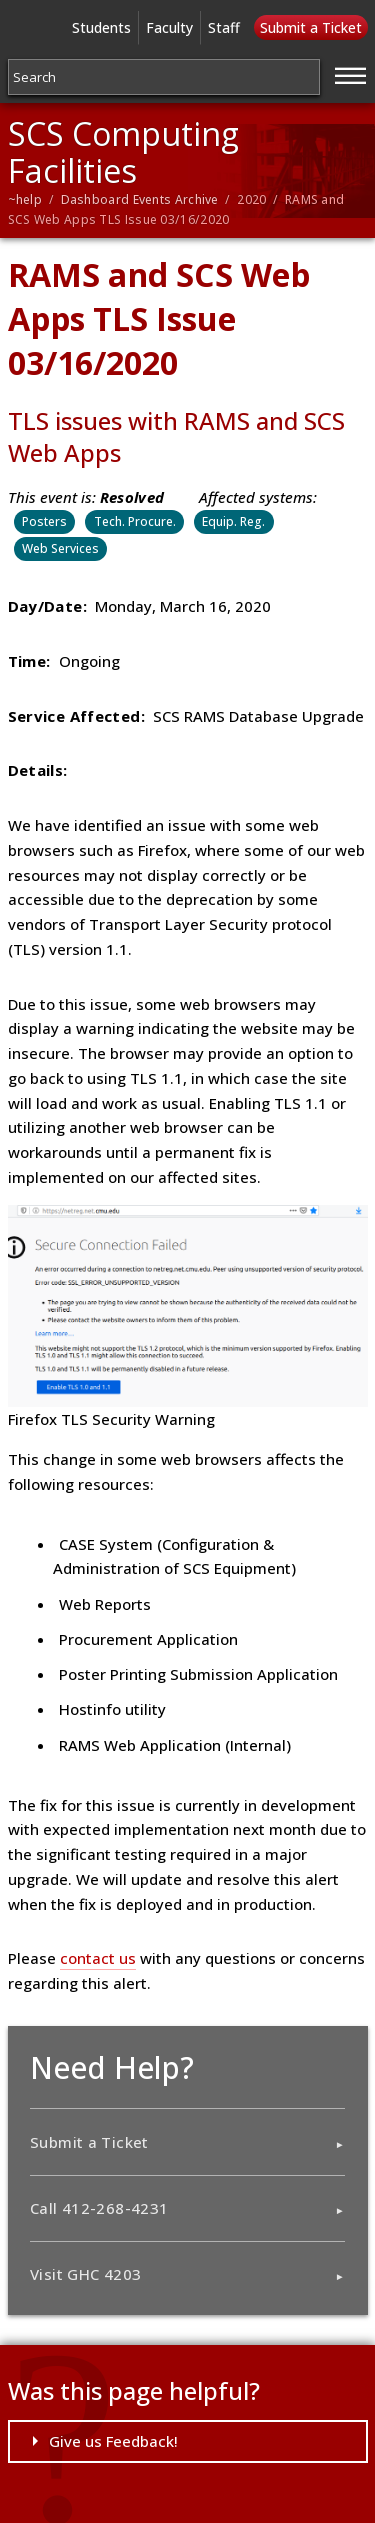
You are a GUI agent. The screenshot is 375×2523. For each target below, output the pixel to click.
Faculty (169, 27)
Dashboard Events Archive (140, 199)
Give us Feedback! (113, 2441)
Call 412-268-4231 (99, 2208)
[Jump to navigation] (351, 73)
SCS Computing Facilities (123, 152)
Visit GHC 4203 (85, 2274)
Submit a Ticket (311, 27)
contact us (98, 1958)
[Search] (164, 77)
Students (101, 27)
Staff (224, 27)
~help (25, 199)
